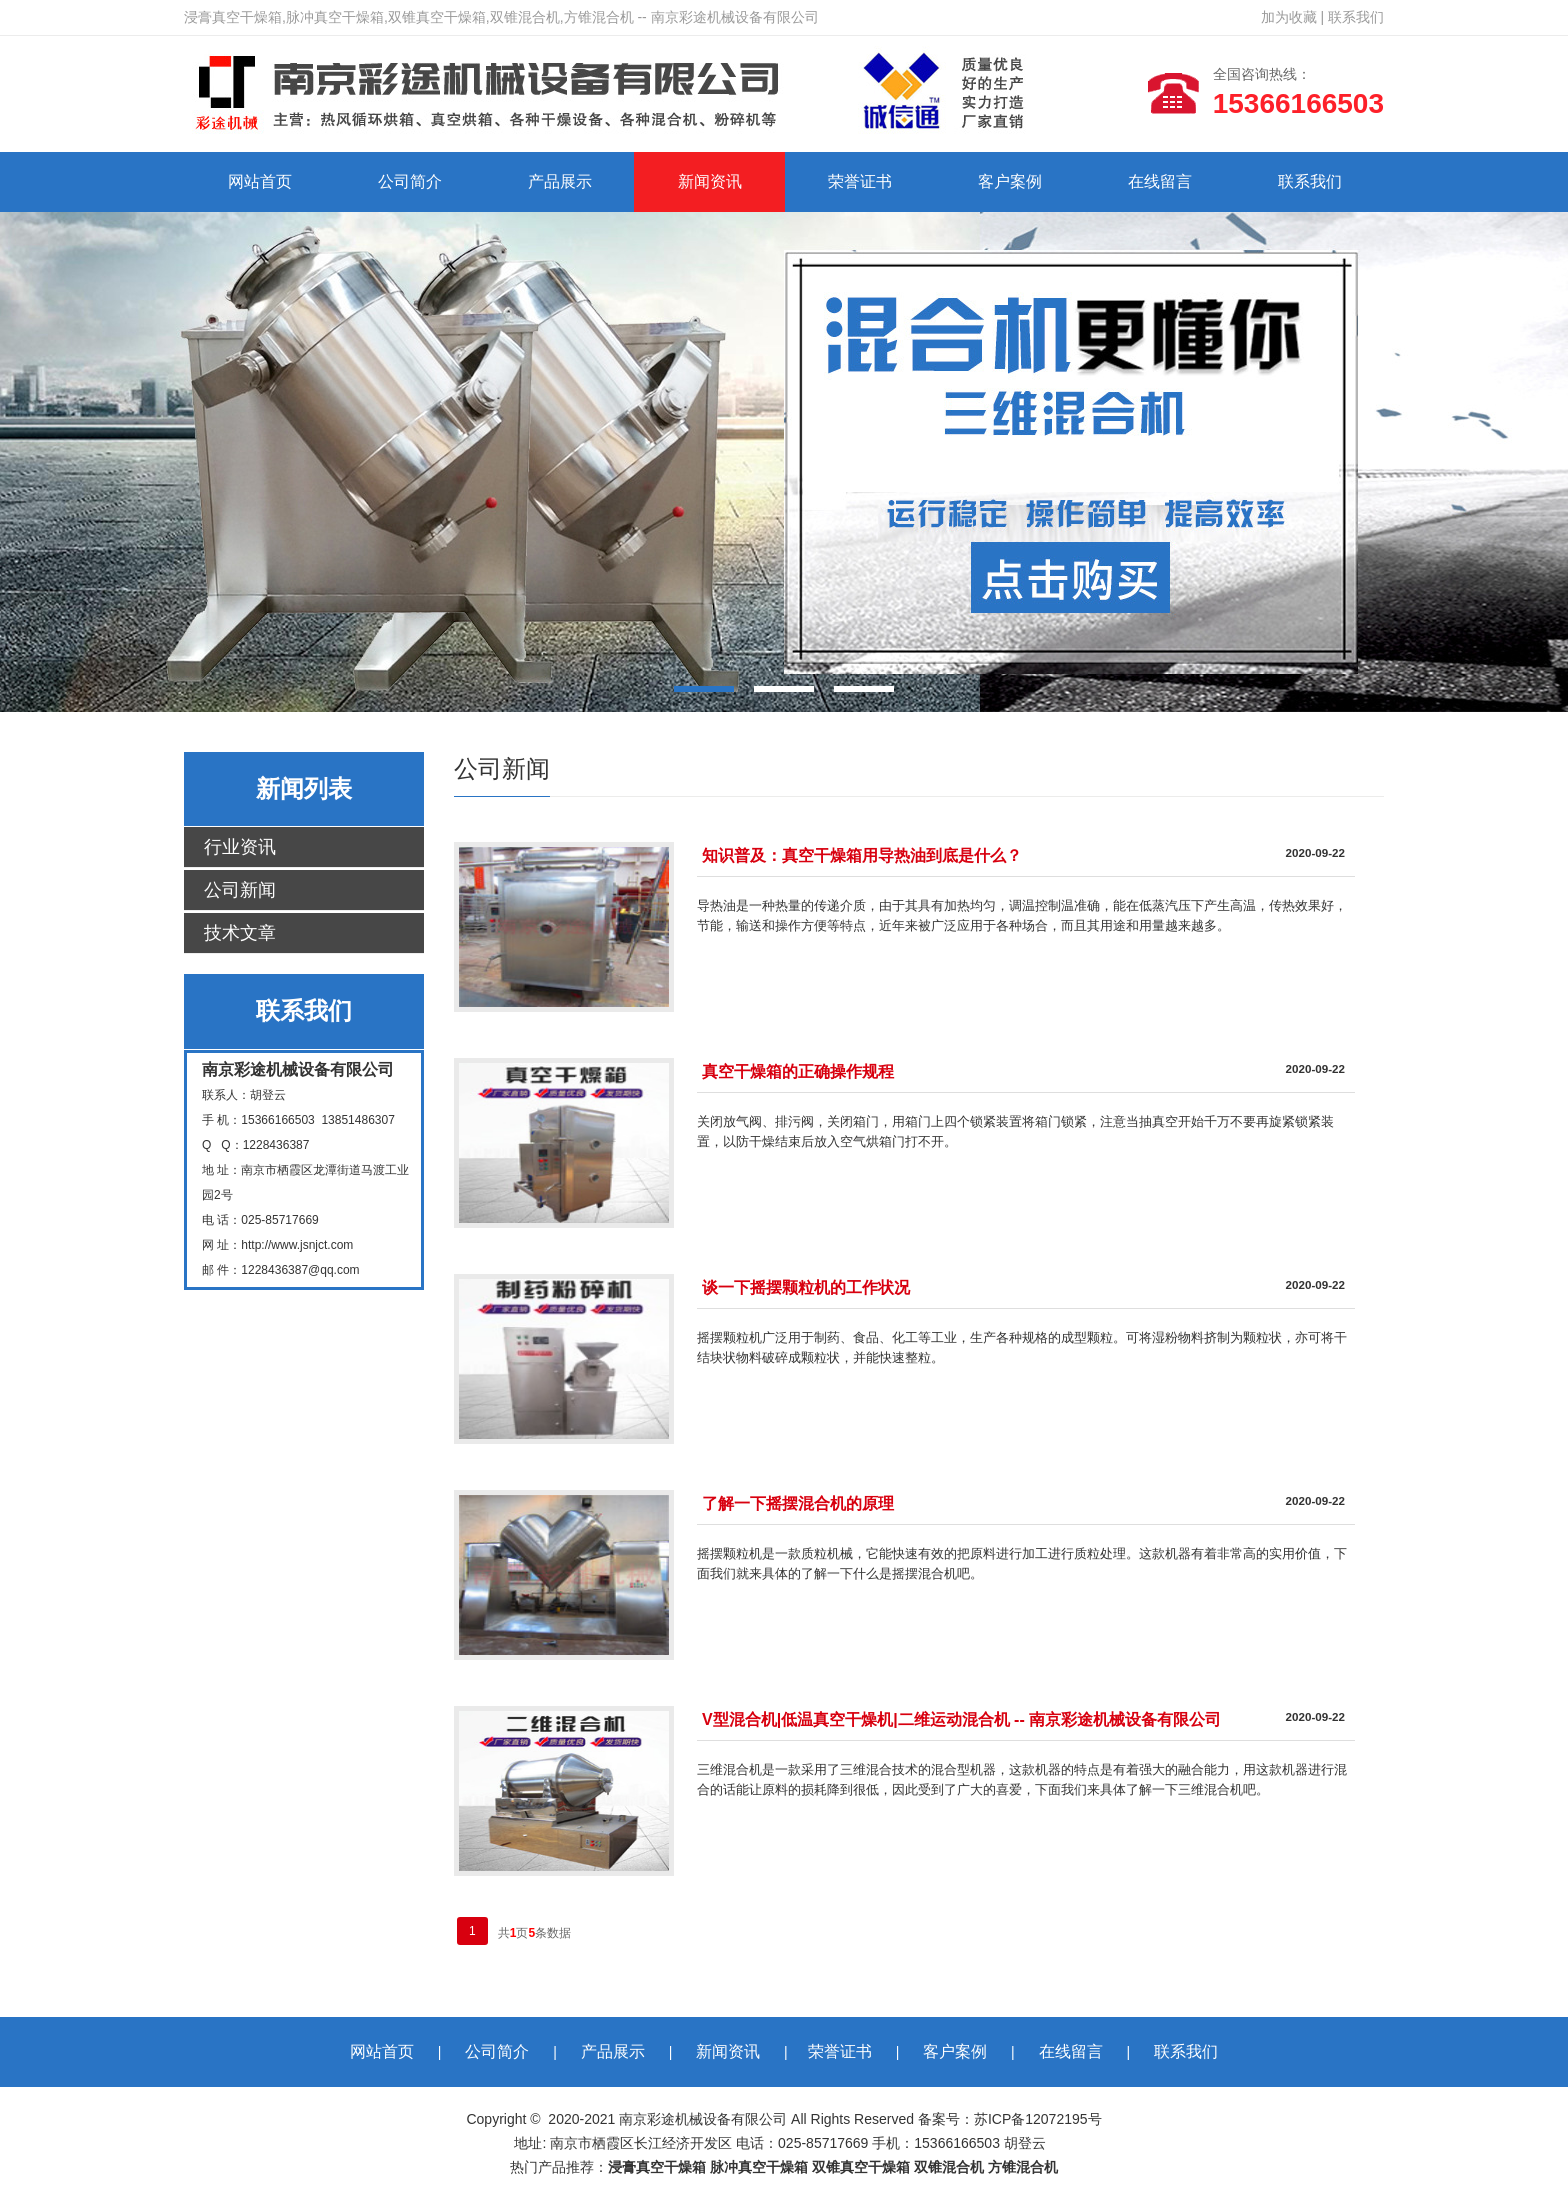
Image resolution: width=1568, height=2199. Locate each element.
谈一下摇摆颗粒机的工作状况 (806, 1287)
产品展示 (560, 181)
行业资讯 (240, 847)
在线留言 (1160, 181)
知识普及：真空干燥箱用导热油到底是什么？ (862, 855)
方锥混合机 (1023, 2167)
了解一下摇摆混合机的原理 (798, 1503)
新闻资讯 (710, 181)
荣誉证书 (860, 181)
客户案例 (1010, 181)
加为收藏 (1289, 17)
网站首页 (260, 181)
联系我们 (1356, 17)
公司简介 (410, 181)
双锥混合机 (949, 2167)
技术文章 (240, 933)
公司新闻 (240, 890)
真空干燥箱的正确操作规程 (798, 1071)
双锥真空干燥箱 (861, 2167)
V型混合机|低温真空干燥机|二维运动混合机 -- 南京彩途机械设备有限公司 (961, 1719)
